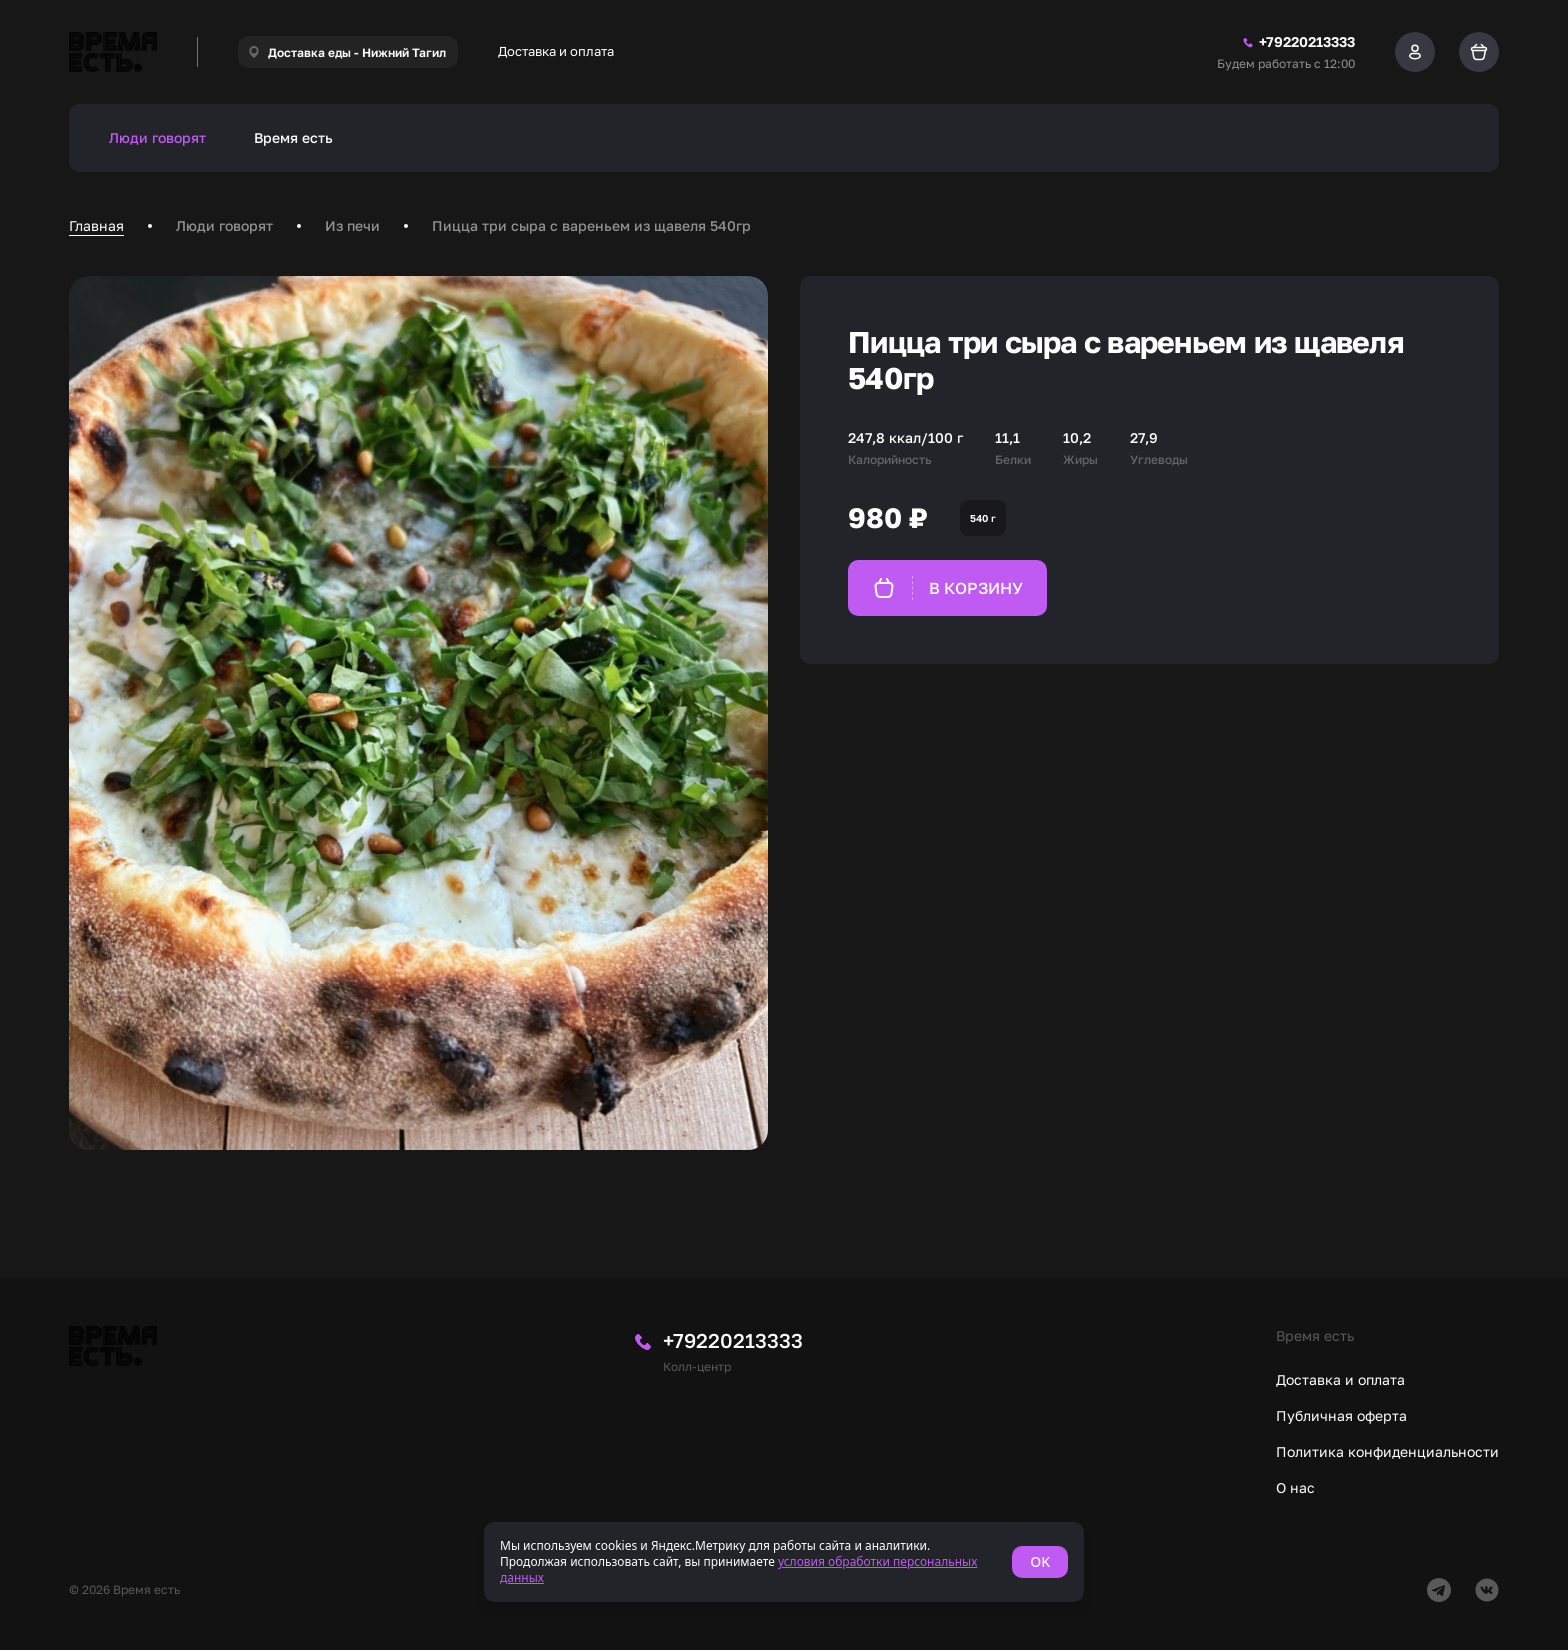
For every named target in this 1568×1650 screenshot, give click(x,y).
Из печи (352, 225)
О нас (1295, 1487)
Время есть (293, 137)
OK (1040, 1561)
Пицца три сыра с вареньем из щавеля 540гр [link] (591, 225)
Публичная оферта (1341, 1415)
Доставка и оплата (556, 51)
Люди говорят (157, 137)
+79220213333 (733, 1340)
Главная (96, 225)
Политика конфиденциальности (1387, 1451)
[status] (784, 1562)
